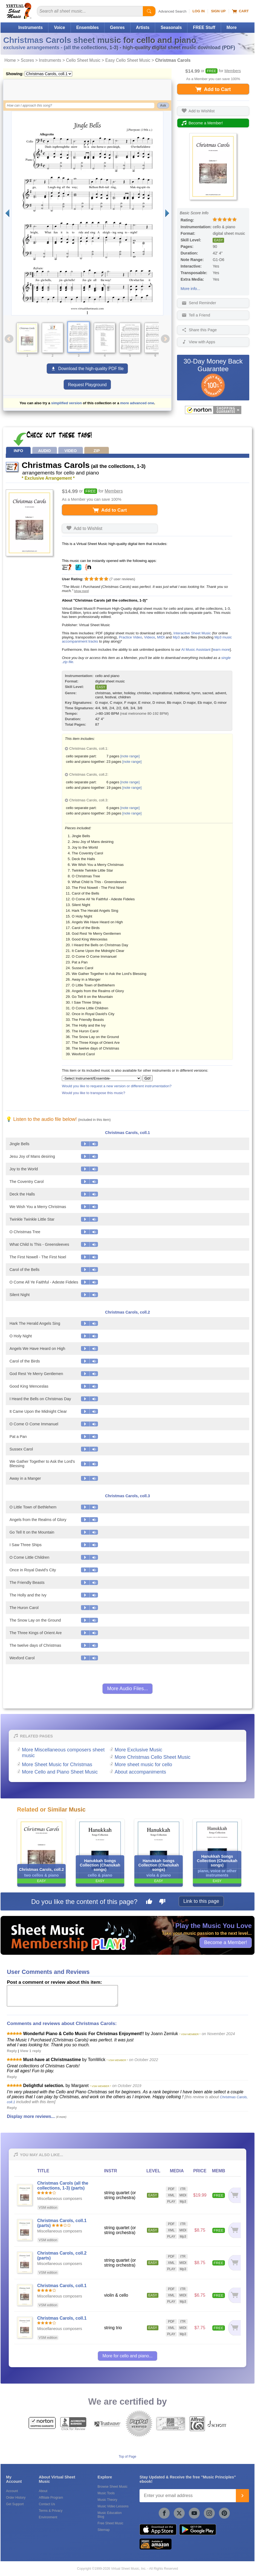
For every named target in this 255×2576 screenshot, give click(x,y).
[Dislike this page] (162, 1902)
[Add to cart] (234, 2195)
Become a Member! (225, 1942)
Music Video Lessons (113, 2506)
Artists (142, 27)
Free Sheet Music (110, 2523)
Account (12, 2491)
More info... (190, 288)
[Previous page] (7, 213)
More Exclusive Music (138, 1749)
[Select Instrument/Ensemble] (101, 1078)
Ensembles (87, 27)
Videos (149, 637)
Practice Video (130, 637)
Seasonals (171, 27)
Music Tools (106, 2493)
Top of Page (127, 2456)
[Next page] (167, 213)
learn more (221, 649)
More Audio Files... (127, 1688)
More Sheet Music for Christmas (57, 1764)
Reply (12, 2051)
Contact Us (47, 2504)
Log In (198, 11)
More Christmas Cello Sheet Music (152, 1757)
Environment (48, 2517)
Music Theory (107, 2500)
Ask (163, 105)
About (43, 2491)
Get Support (15, 2504)
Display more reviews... (31, 2116)
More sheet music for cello (143, 1764)
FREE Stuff (204, 27)
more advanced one (137, 403)
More (232, 27)
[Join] (242, 2495)
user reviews (122, 579)
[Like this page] (149, 1902)
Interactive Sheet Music (192, 633)
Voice (59, 27)
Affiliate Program (51, 2497)
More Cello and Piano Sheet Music (60, 1772)
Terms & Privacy (51, 2511)
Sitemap (104, 2530)
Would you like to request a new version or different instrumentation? (117, 1086)
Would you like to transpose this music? (93, 1093)
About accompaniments (140, 1772)
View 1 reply (30, 2051)
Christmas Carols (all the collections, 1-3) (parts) (62, 2185)
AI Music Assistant (195, 649)
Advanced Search (172, 11)
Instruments (30, 27)
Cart (240, 11)
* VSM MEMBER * (190, 2034)
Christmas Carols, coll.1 (127, 1132)
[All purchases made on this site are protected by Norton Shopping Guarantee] (213, 410)
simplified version (66, 403)
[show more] (81, 591)
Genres (117, 27)
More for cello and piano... (127, 2356)
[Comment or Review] (62, 1995)
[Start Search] (149, 11)
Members (232, 71)
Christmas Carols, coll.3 (127, 1496)
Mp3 (176, 637)
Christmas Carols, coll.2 (127, 1312)
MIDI (161, 637)
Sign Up (218, 11)
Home (10, 60)
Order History (15, 2497)
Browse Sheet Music (112, 2487)
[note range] (130, 756)
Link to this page (201, 1901)
